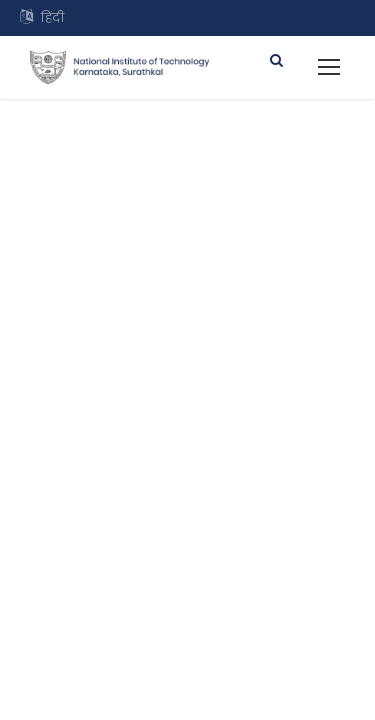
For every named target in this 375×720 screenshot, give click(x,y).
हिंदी (52, 17)
